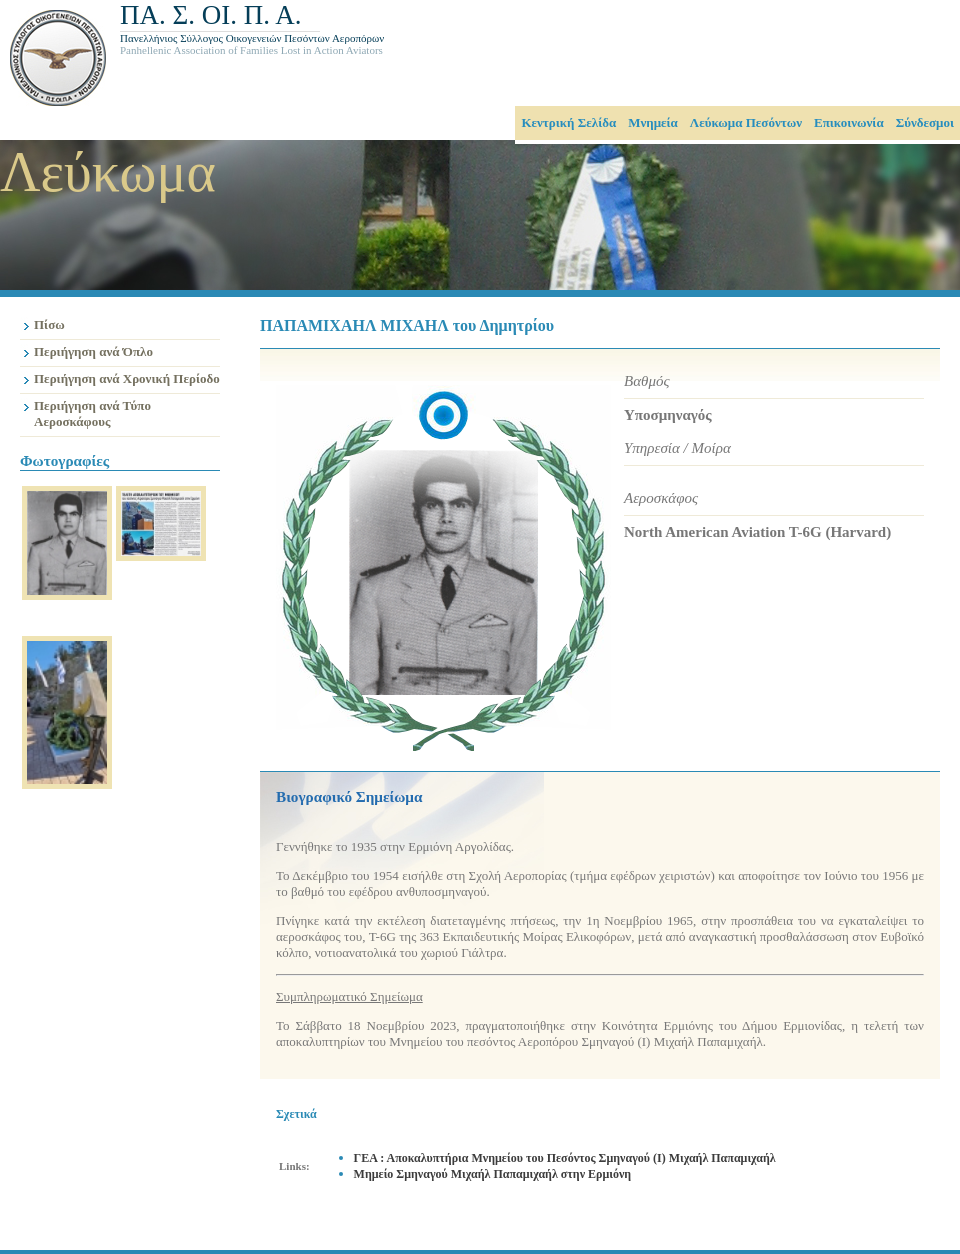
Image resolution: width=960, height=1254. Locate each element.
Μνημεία (653, 122)
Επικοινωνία (849, 122)
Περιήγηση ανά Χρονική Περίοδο (127, 378)
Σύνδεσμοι (925, 122)
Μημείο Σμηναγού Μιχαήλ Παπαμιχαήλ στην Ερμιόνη (493, 1174)
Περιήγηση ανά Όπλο (93, 351)
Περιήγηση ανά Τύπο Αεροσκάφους (92, 413)
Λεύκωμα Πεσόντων (746, 122)
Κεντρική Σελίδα (568, 122)
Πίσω (49, 324)
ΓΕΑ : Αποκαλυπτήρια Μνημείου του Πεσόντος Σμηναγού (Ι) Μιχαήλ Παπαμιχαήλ (565, 1158)
